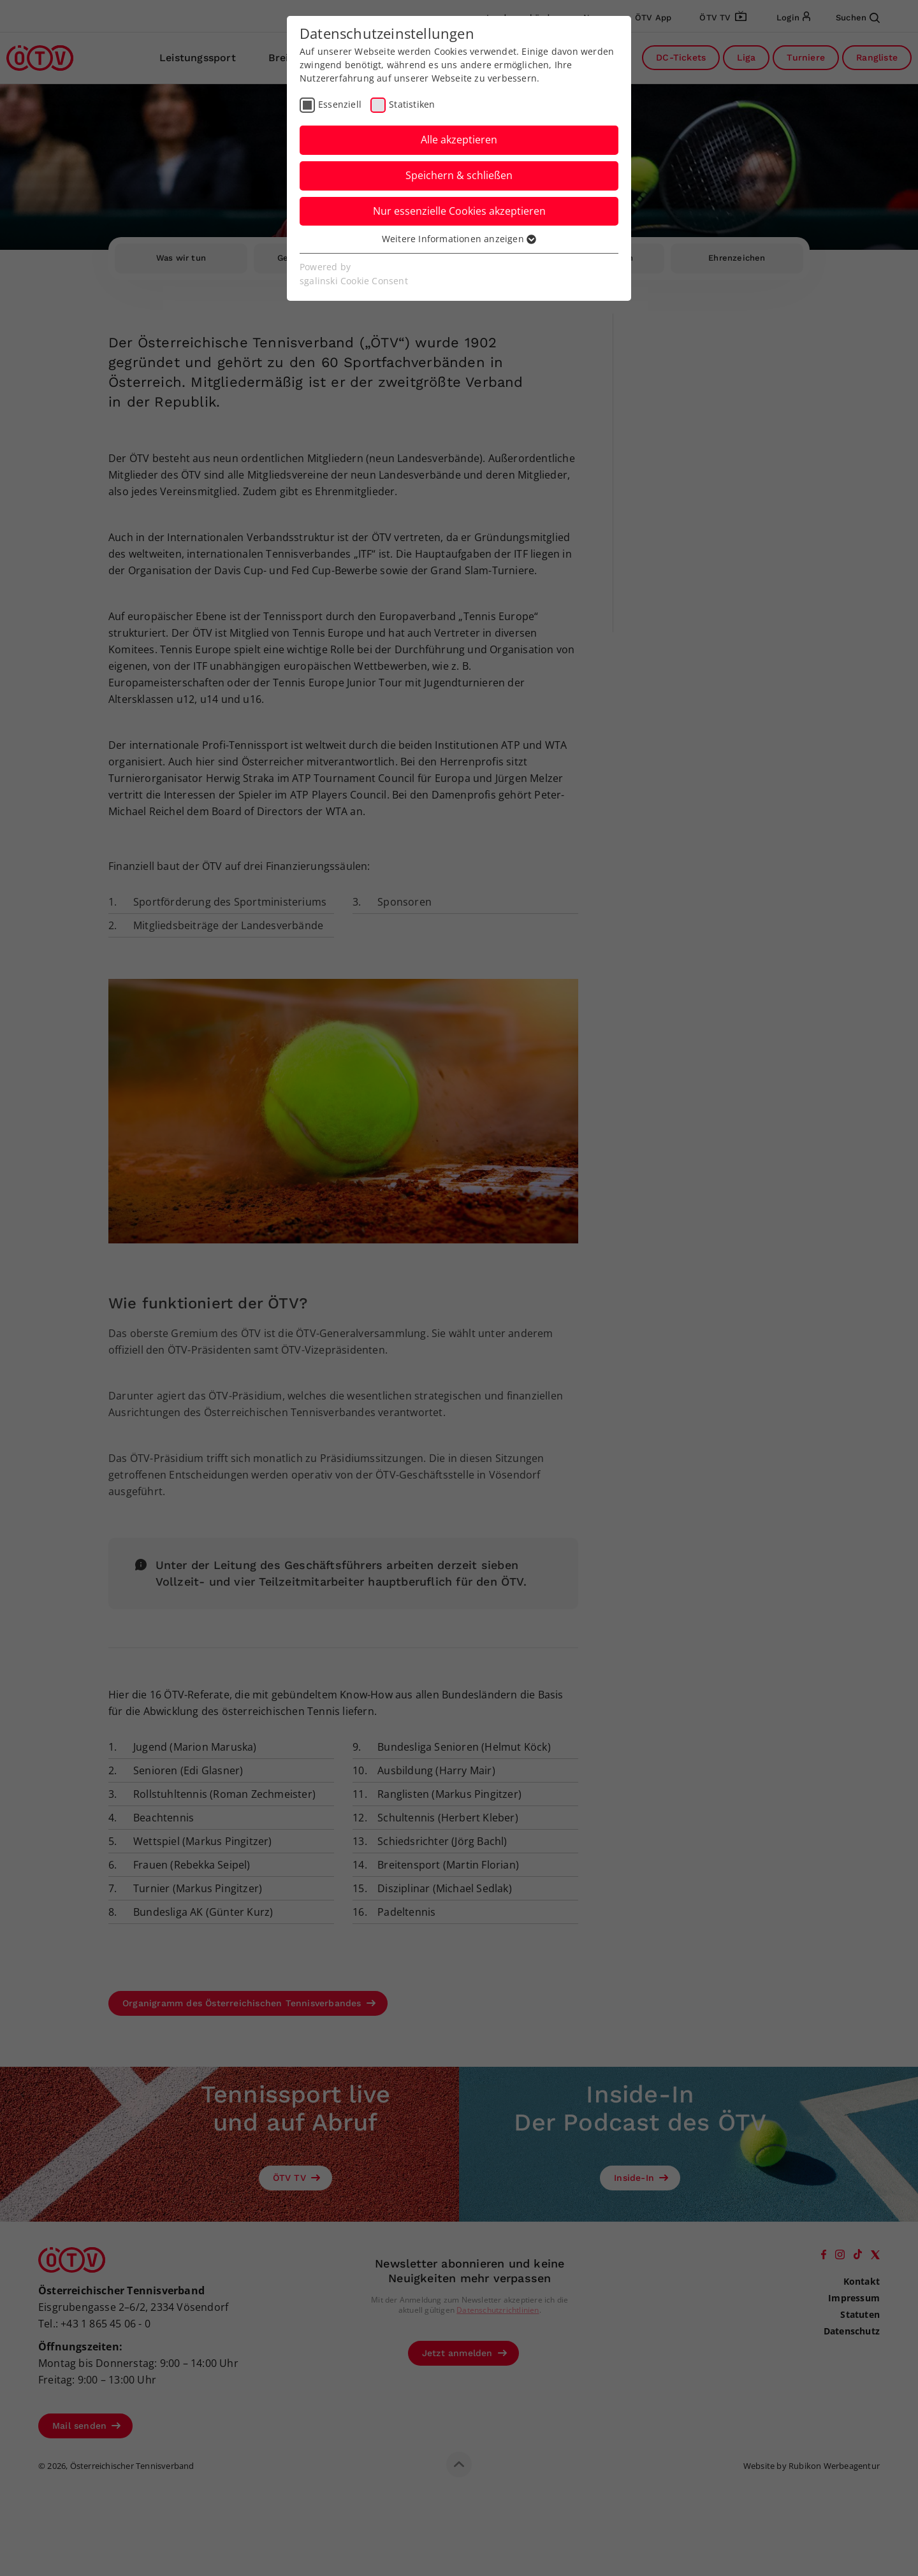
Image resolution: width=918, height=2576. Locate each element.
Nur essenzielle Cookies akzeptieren (459, 211)
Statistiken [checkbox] (412, 104)
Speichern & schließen (459, 175)
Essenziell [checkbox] (339, 104)
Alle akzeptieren (459, 140)
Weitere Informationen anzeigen (459, 239)
